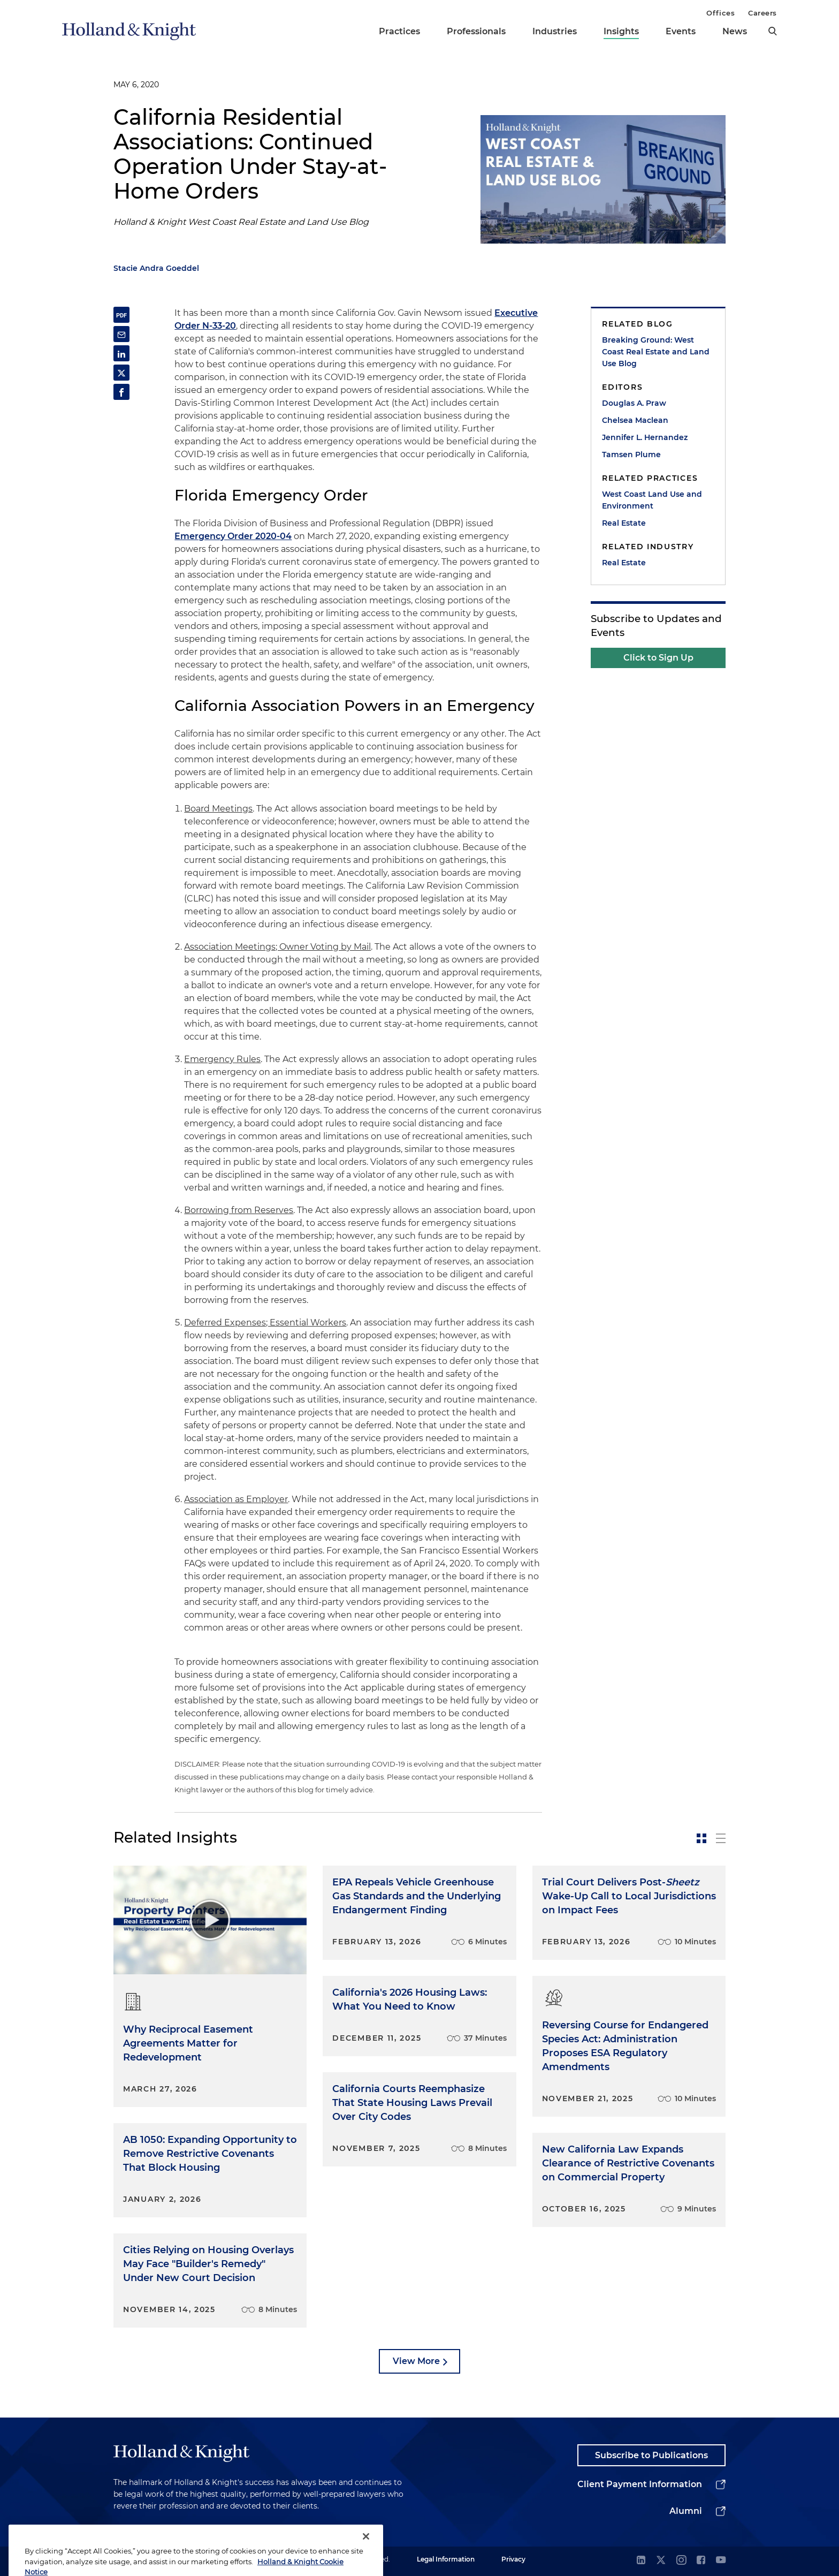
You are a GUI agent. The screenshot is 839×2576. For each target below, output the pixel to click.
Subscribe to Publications (651, 2455)
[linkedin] (641, 2561)
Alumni (685, 2511)
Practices (399, 31)
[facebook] (701, 2561)
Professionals (476, 31)
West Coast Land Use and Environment (652, 500)
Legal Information (446, 2559)
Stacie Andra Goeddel (156, 268)
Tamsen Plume (631, 454)
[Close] (366, 2559)
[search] (772, 31)
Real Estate (624, 523)
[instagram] (681, 2561)
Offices (720, 13)
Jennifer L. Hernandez (645, 437)
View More (416, 2361)
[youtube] (721, 2561)
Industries (554, 31)
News (734, 31)
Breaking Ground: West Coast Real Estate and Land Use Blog (656, 351)
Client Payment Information (639, 2484)
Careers (762, 13)
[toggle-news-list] (721, 1838)
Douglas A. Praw (634, 403)
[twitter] (661, 2561)
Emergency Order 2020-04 (233, 536)
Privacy (513, 2559)
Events (681, 31)
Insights (621, 31)
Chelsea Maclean (635, 420)
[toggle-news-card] (701, 1838)
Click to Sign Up (658, 658)
